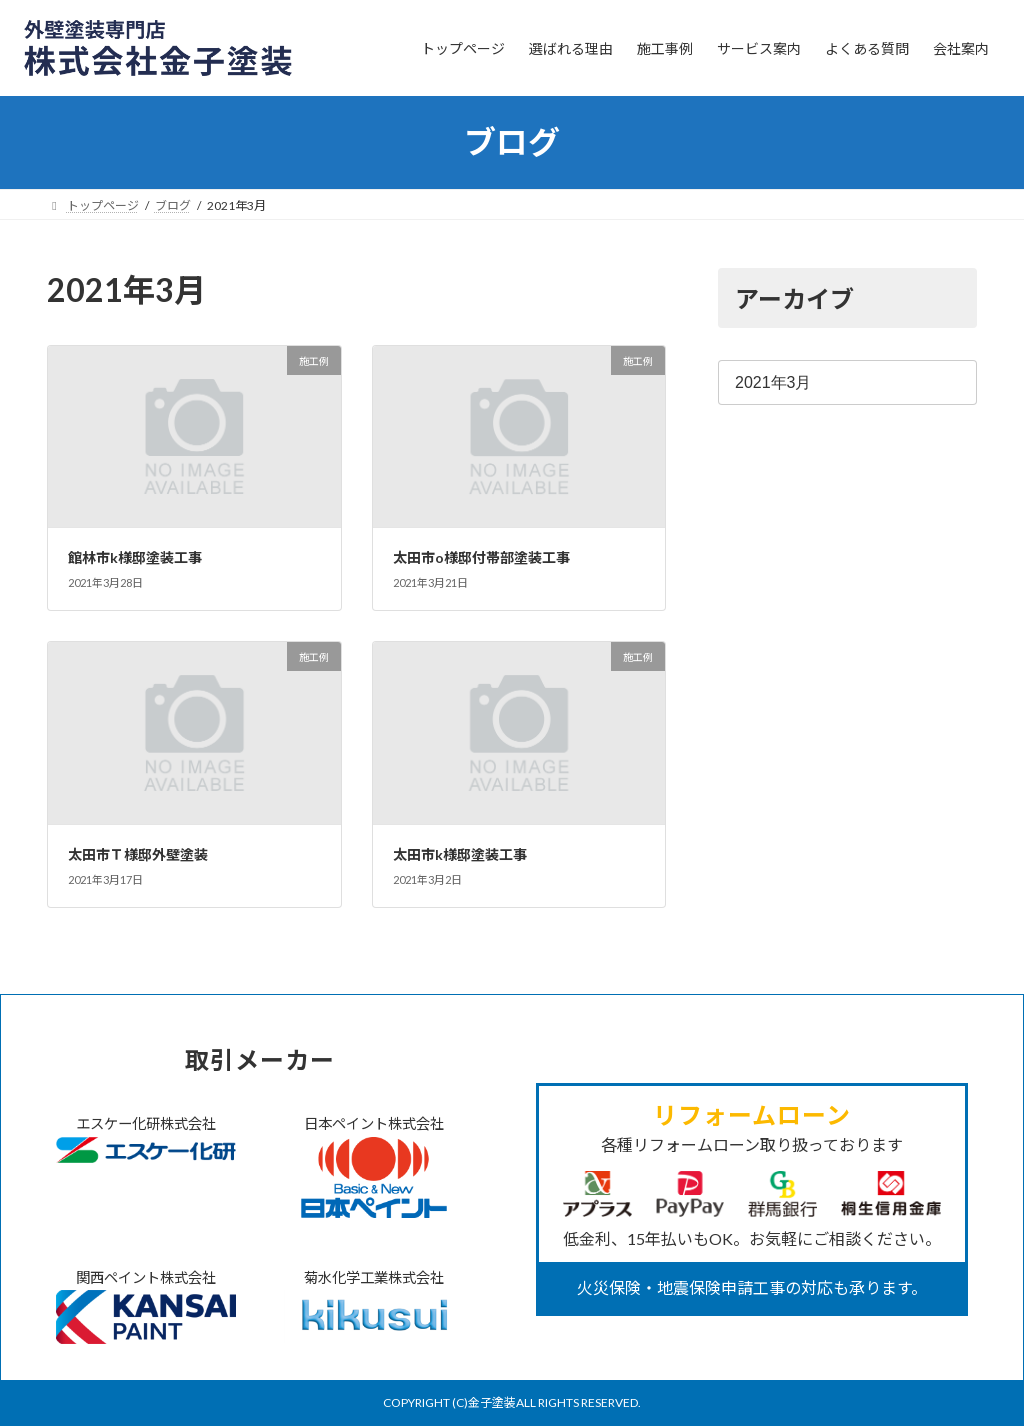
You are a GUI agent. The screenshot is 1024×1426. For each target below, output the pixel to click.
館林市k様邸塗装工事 (135, 557)
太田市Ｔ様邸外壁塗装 (138, 854)
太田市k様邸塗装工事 (460, 854)
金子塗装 (492, 1402)
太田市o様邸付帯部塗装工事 (481, 557)
